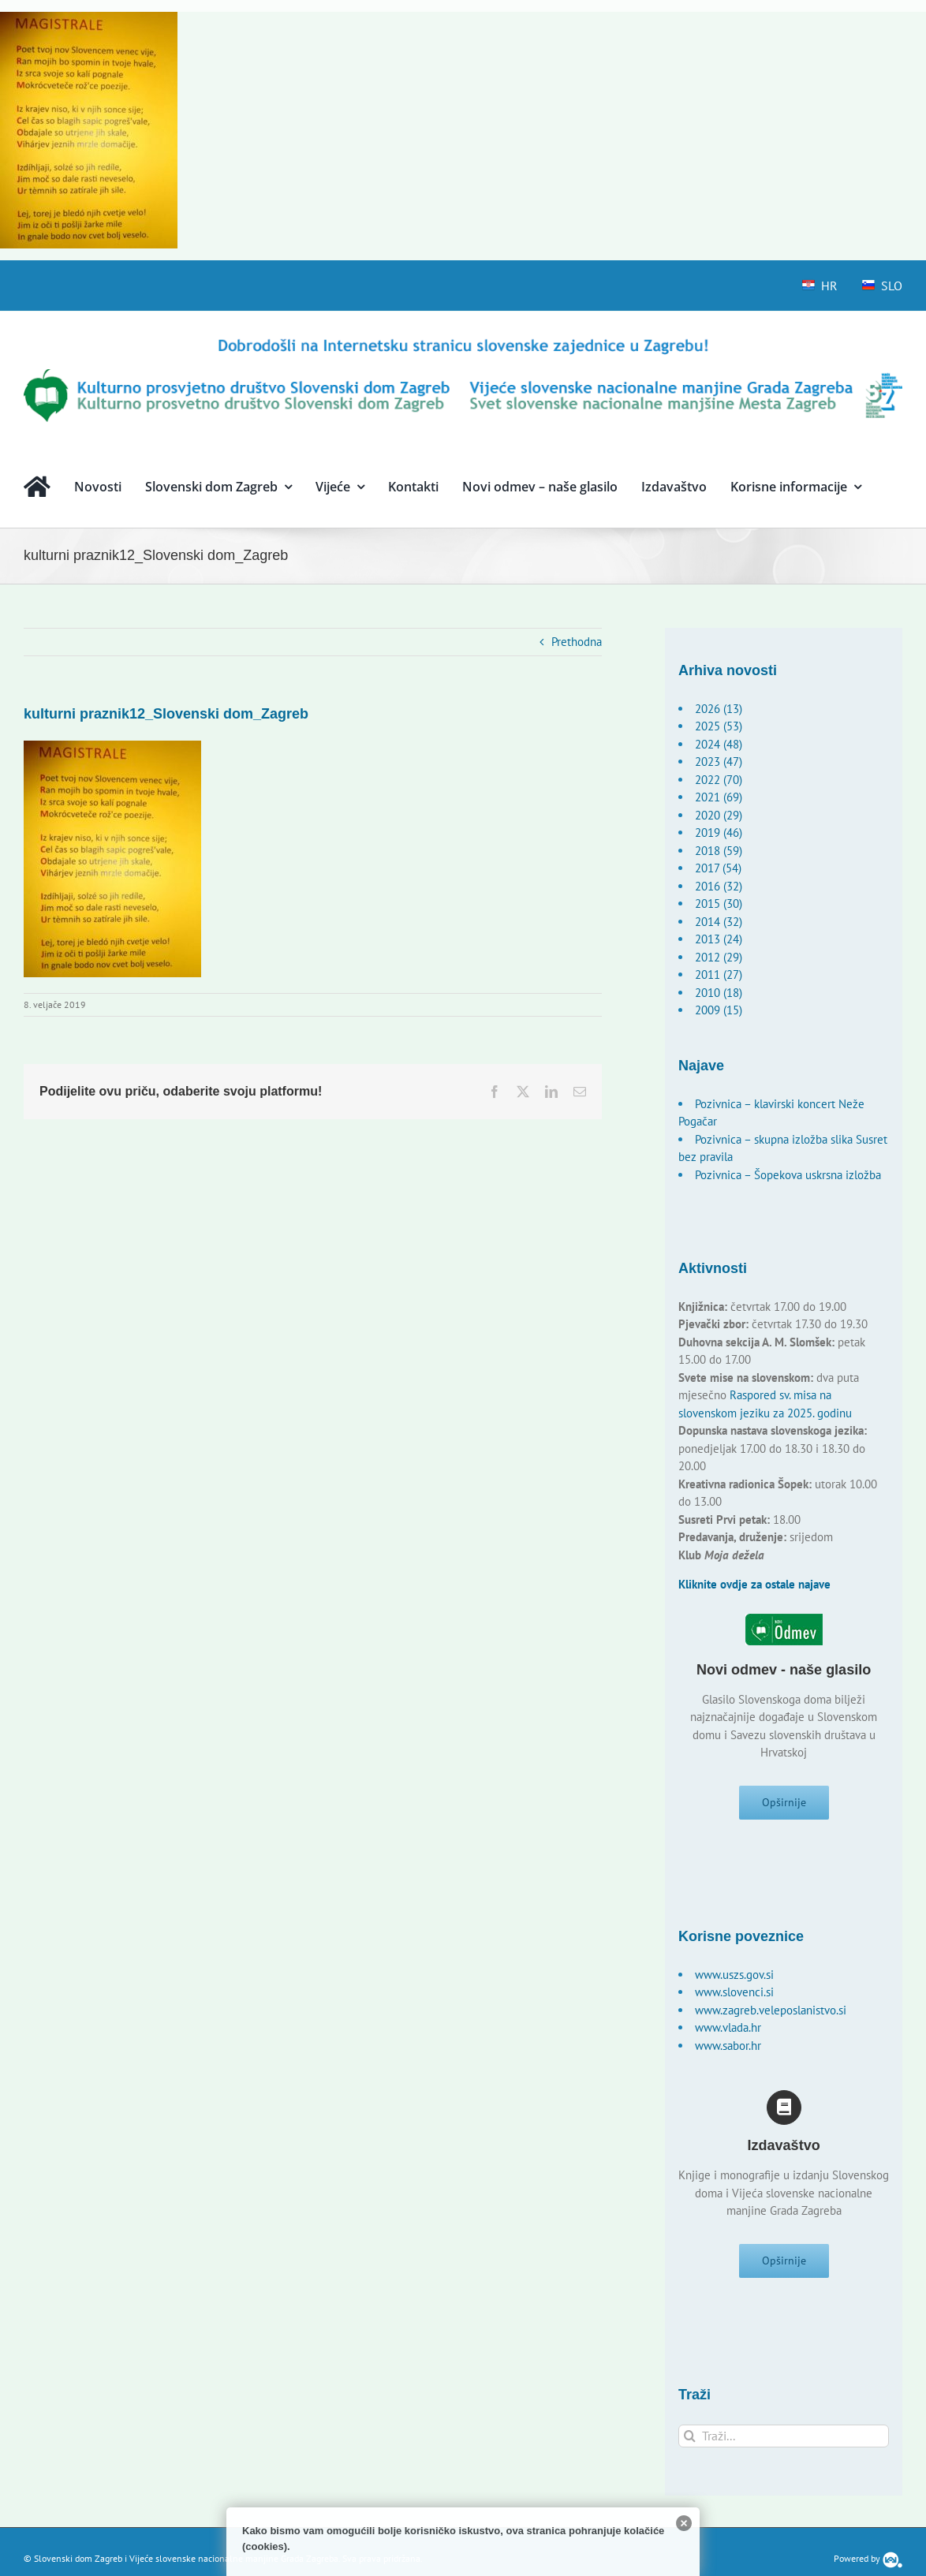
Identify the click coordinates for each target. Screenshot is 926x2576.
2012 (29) (718, 957)
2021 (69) (718, 797)
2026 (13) (718, 708)
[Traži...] (783, 2448)
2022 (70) (718, 779)
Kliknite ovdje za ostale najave (754, 1584)
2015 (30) (718, 903)
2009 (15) (718, 1009)
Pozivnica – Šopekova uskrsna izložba (788, 1174)
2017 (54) (718, 868)
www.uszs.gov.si (734, 1980)
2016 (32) (718, 886)
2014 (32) (718, 921)
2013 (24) (718, 938)
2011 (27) (718, 974)
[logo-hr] (463, 341)
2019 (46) (718, 832)
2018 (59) (718, 850)
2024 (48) (718, 744)
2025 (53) (718, 726)
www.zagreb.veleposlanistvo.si (770, 2016)
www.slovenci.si (734, 1998)
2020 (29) (718, 815)
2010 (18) (718, 992)
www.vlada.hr (728, 2033)
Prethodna (576, 641)
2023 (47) (718, 761)
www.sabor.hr (728, 2051)
